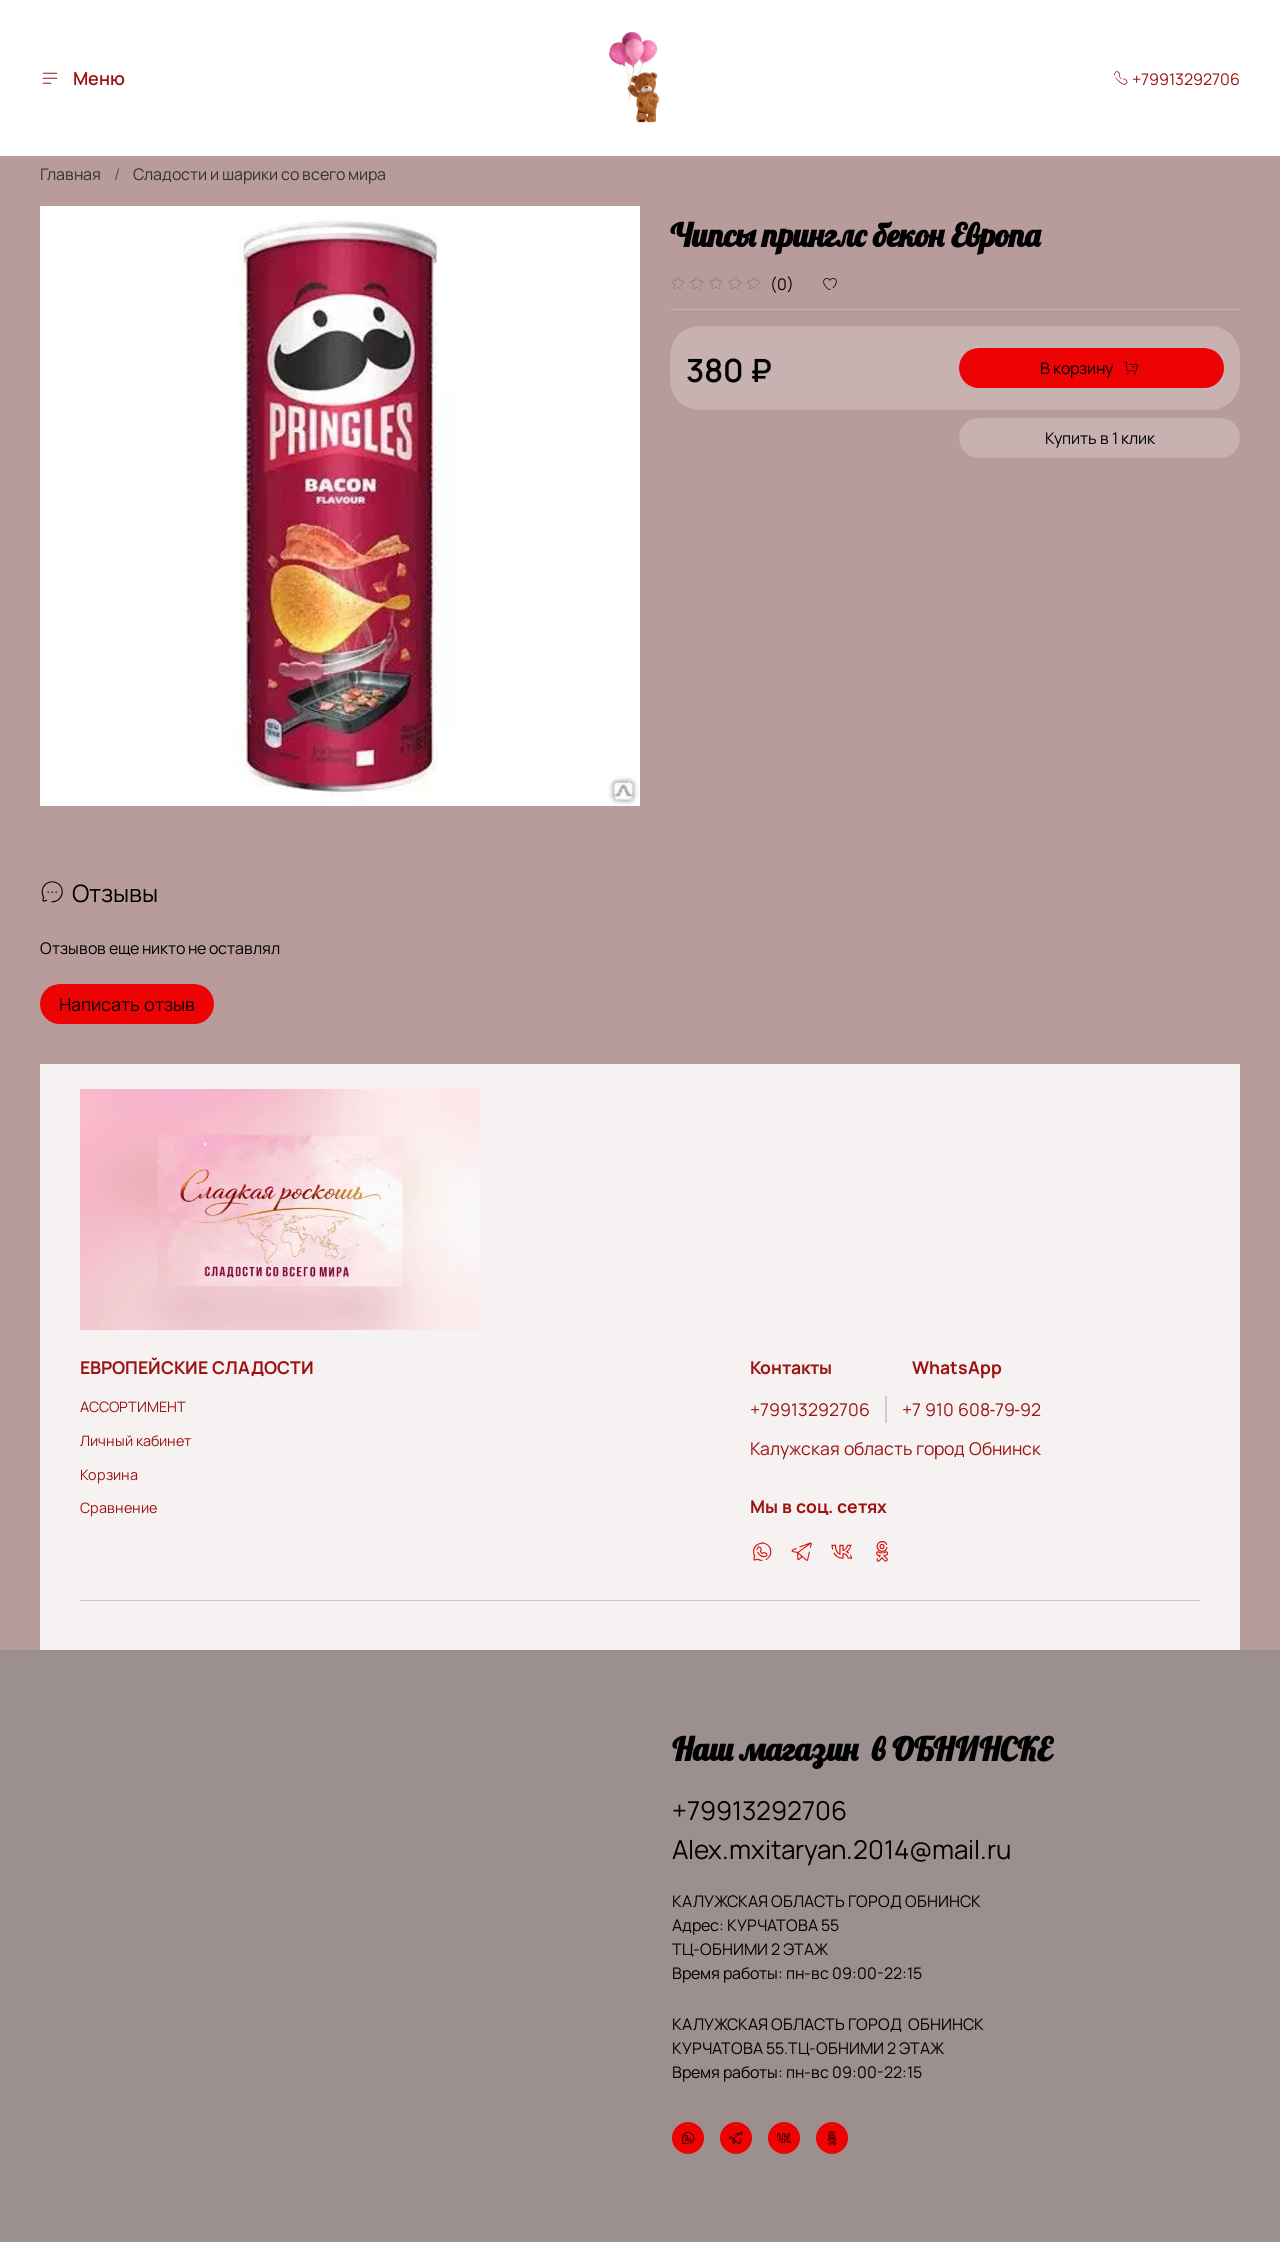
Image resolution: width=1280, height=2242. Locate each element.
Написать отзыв (127, 1004)
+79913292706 (1176, 79)
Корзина (109, 1460)
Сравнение (118, 1494)
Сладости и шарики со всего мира (259, 174)
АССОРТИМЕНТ (133, 1393)
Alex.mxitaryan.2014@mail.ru (841, 1836)
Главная (70, 174)
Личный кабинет (135, 1427)
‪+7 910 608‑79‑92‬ (971, 1396)
